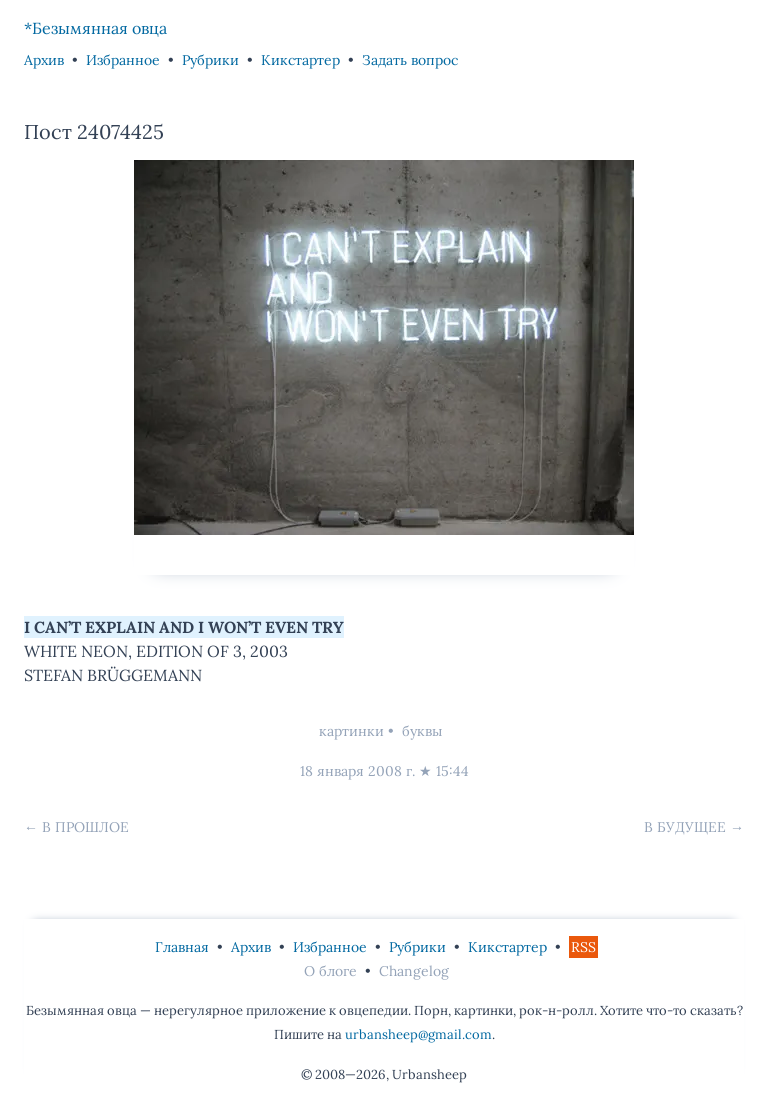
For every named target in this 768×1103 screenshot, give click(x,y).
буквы (422, 731)
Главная (182, 947)
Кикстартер (300, 60)
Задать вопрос (410, 60)
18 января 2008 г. (357, 771)
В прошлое (85, 827)
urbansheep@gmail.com (418, 1034)
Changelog (414, 971)
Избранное (123, 60)
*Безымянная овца (95, 28)
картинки (351, 731)
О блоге (330, 971)
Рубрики (210, 60)
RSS (583, 947)
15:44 (452, 771)
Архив (44, 60)
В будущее (685, 827)
